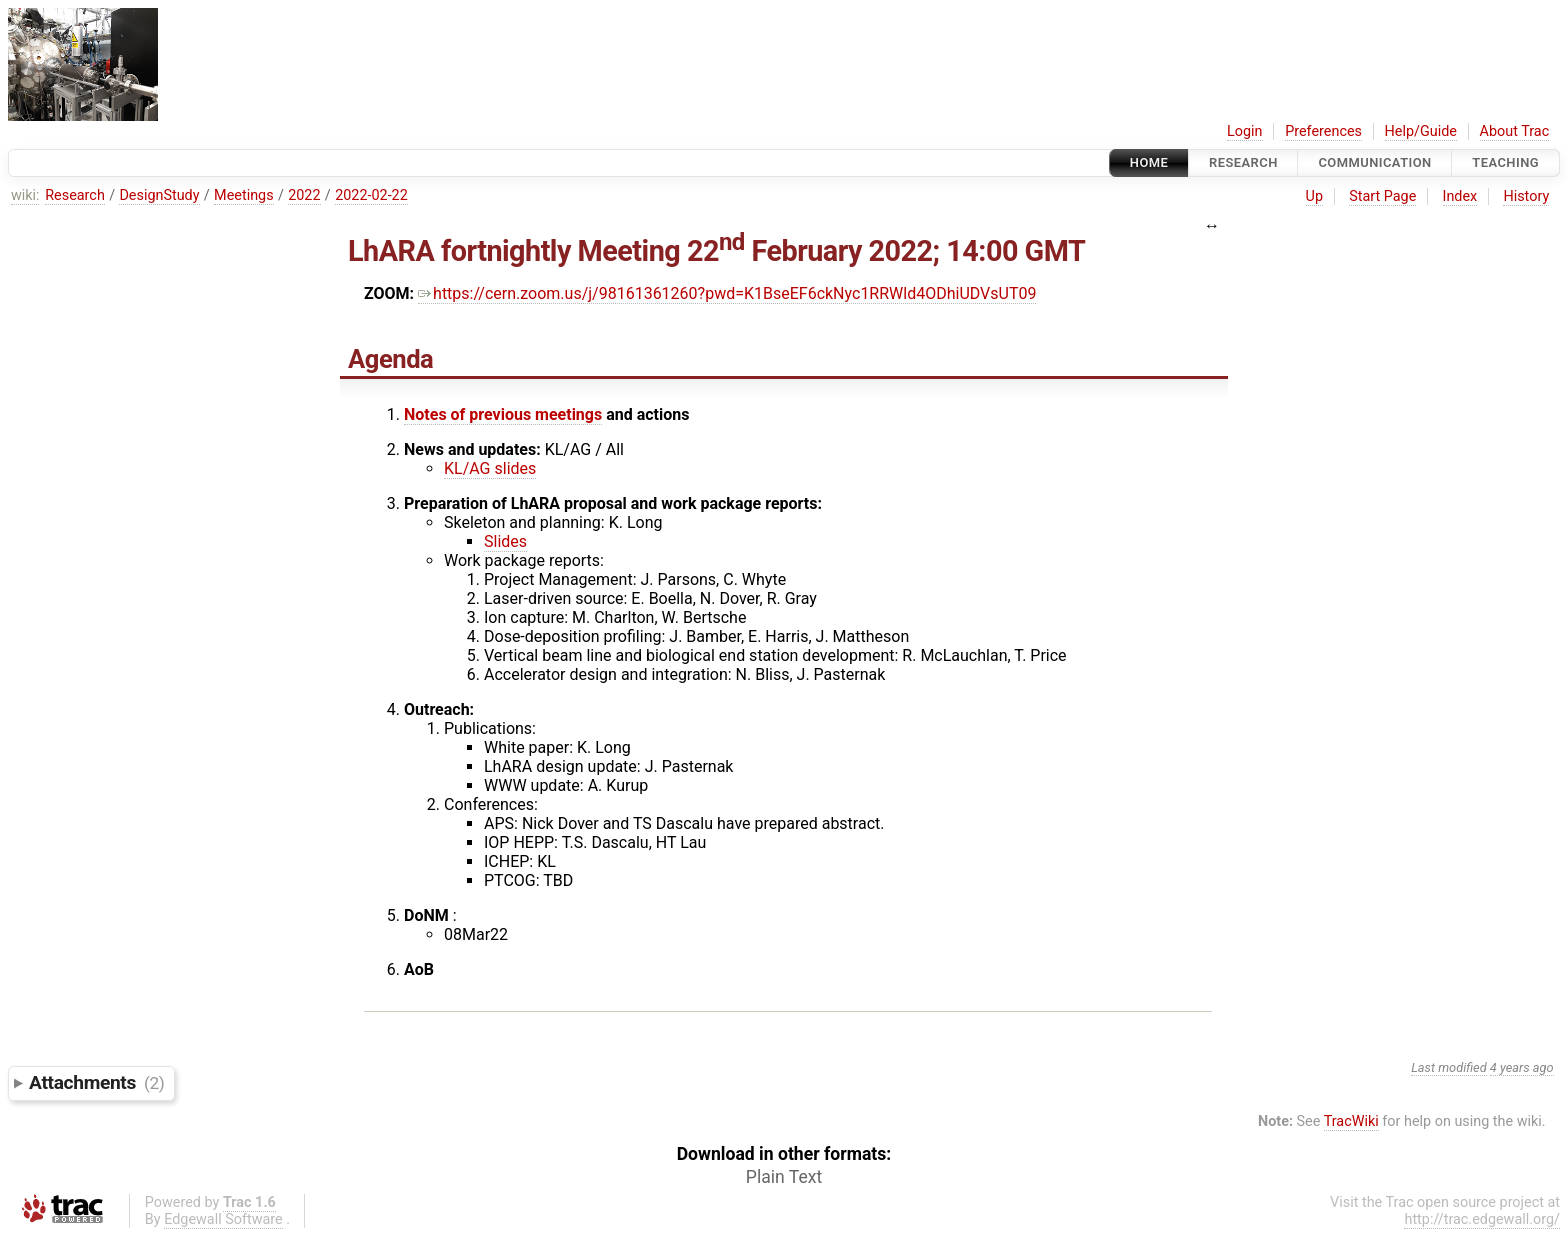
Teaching (1505, 162)
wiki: (25, 195)
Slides (505, 541)
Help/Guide (1421, 131)
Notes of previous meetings (503, 414)
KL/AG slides (490, 468)
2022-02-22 (371, 195)
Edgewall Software (223, 1219)
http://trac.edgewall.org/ (1482, 1219)
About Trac (1515, 131)
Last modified (1449, 1067)
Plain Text (784, 1177)
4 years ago (1522, 1067)
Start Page (1382, 196)
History (1526, 196)
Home (1149, 162)
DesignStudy (159, 195)
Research (1243, 162)
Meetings (244, 195)
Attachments (96, 1082)
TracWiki (1351, 1121)
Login (1245, 131)
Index (1460, 196)
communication (1374, 162)
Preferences (1323, 131)
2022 (304, 195)
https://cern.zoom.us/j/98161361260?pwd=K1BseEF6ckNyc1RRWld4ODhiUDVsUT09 (727, 293)
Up (1314, 196)
